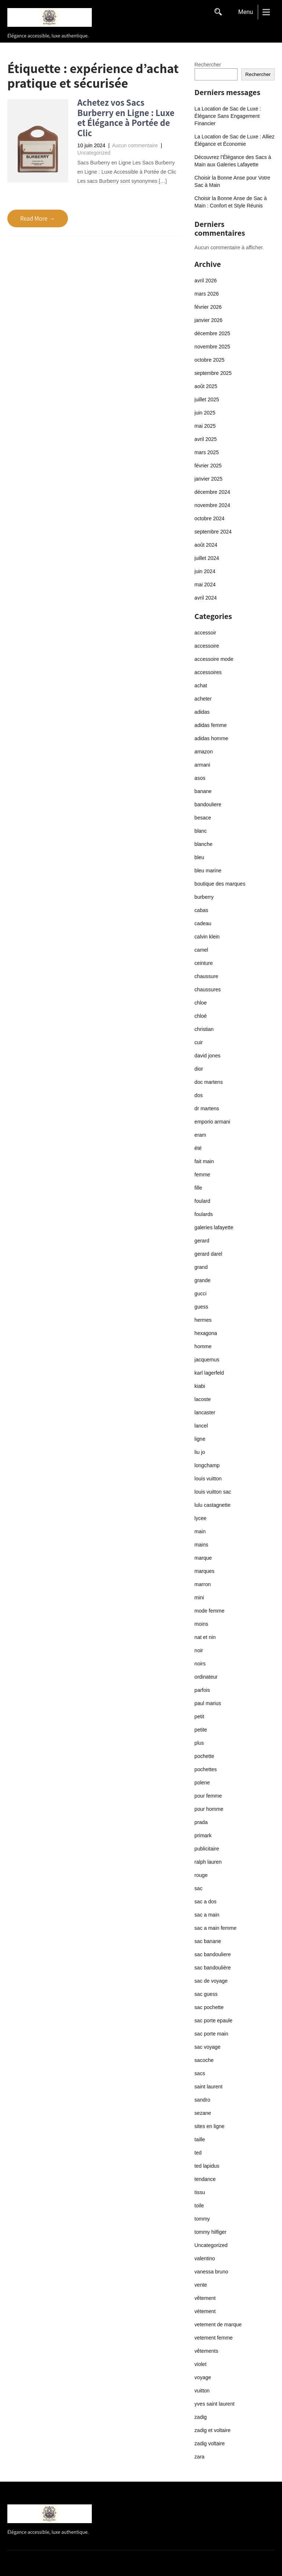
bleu (199, 857)
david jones (208, 1056)
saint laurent (209, 2087)
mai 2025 (205, 426)
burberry (204, 897)
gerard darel (209, 1254)
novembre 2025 (212, 347)
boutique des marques (220, 884)
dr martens (207, 1108)
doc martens (209, 1082)
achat (201, 685)
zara (200, 2457)
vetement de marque (218, 2324)
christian (204, 1029)
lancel (201, 1426)
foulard (202, 1201)
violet (201, 2364)
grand (201, 1267)
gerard (202, 1241)
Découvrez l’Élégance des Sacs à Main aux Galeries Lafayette (233, 160)
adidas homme (211, 738)
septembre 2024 (213, 532)
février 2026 (208, 307)
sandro (202, 2100)
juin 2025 (205, 413)
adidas (202, 712)
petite (201, 1730)
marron (203, 1584)
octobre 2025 (210, 360)
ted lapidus (207, 2166)
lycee (201, 1518)
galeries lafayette (214, 1227)
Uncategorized (94, 153)
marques (204, 1571)
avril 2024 (206, 598)
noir (199, 1650)
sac (199, 1888)
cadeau (203, 923)
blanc (201, 831)
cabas (201, 910)
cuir (199, 1042)
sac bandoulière (213, 1968)
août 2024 (206, 545)
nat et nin (205, 1637)
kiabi (200, 1386)
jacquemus (207, 1360)
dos (199, 1095)
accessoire (207, 646)
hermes (203, 1320)
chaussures (208, 989)
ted (198, 2153)
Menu (245, 11)
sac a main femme (215, 1928)
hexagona (206, 1333)
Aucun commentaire (135, 145)
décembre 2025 (212, 333)
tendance (205, 2179)
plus (199, 1743)
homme (203, 1346)
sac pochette (209, 2007)
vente (201, 2285)
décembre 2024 (212, 492)
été (198, 1148)
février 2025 (208, 465)
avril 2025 (206, 439)
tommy (202, 2219)
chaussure (206, 976)
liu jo (200, 1452)
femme (202, 1174)
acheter (203, 699)
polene (202, 1783)
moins (201, 1624)
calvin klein (207, 937)
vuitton (202, 2391)
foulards (204, 1214)
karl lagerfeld (209, 1373)
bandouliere (208, 804)
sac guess (206, 1994)
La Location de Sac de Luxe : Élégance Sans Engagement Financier (228, 116)
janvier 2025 (209, 479)
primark (203, 1835)
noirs (200, 1664)
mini (199, 1597)
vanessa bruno (211, 2272)
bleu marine (208, 870)
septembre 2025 (213, 373)
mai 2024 (205, 584)
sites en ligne (210, 2126)
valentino (205, 2258)
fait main (204, 1161)
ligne (200, 1439)
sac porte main (211, 2034)
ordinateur (206, 1677)
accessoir (205, 633)
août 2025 (206, 386)
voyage (203, 2377)
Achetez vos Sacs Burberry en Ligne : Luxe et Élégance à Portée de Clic (125, 117)
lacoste (203, 1399)
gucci (201, 1293)
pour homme (209, 1809)
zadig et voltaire (213, 2430)
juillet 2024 (207, 558)
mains (201, 1545)
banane (203, 791)
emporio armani (212, 1122)
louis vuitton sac (213, 1492)
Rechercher (208, 65)
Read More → (37, 218)
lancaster (205, 1412)
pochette (204, 1756)
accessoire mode (214, 659)
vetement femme (214, 2338)
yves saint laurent (215, 2404)
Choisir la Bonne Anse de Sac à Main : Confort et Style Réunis (231, 202)
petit (199, 1716)
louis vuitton (208, 1478)
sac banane (208, 1941)
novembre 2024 (212, 505)
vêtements (206, 2351)
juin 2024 (205, 571)
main (200, 1531)
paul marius (208, 1703)
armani (202, 765)
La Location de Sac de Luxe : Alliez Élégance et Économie (235, 140)
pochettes (206, 1769)
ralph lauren (208, 1862)
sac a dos (206, 1901)
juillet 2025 (207, 399)
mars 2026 (207, 294)
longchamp (207, 1465)
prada (201, 1822)
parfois (202, 1690)
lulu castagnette (213, 1505)
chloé (201, 1016)
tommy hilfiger (211, 2232)
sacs (200, 2073)
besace (203, 818)
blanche (204, 844)
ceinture (204, 963)
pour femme (208, 1796)
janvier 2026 (209, 320)
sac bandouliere (213, 1954)
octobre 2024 (210, 518)
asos (200, 778)
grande (203, 1280)
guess (201, 1307)
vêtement (205, 2298)
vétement (205, 2311)
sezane (203, 2113)
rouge (201, 1875)
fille (198, 1188)
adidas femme (211, 725)
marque (203, 1558)
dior (199, 1069)
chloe (201, 1003)
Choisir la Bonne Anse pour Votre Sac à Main (232, 181)
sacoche (204, 2060)
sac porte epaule (214, 2020)
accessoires (208, 672)
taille (200, 2139)
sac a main (207, 1915)
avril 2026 (206, 280)
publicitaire (207, 1849)
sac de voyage (211, 1981)
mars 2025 (207, 452)
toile (199, 2205)
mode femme (210, 1611)
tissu (200, 2192)
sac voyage (208, 2047)
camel (201, 950)
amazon (204, 752)
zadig (201, 2417)
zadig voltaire (210, 2443)
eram (200, 1135)
